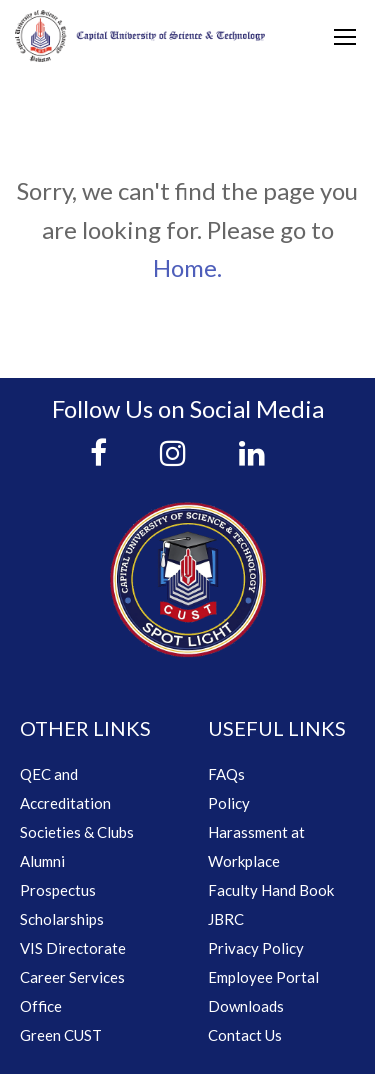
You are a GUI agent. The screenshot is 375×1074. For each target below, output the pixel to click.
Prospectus (58, 890)
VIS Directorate (73, 948)
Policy (229, 803)
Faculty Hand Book (271, 890)
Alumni (42, 861)
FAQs (226, 774)
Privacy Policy (256, 948)
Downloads (246, 1006)
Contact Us (245, 1035)
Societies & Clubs (77, 832)
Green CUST (61, 1035)
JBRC (226, 919)
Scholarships (62, 919)
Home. (187, 267)
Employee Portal (263, 977)
